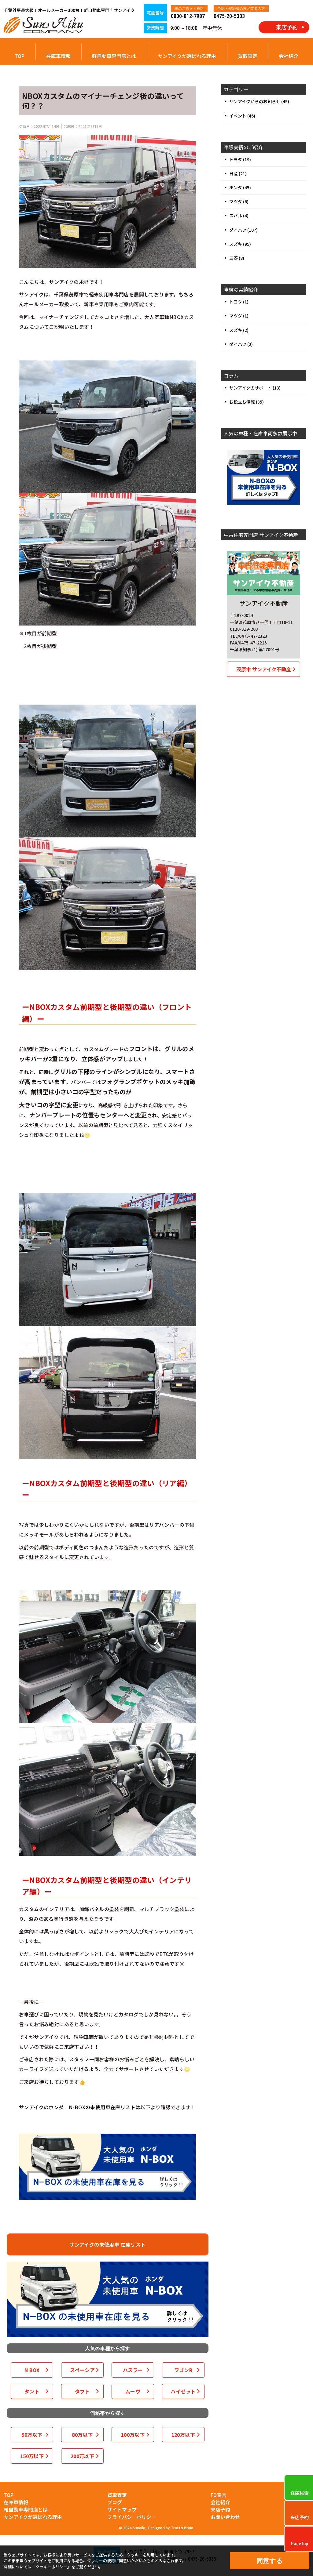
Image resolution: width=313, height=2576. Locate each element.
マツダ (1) (239, 316)
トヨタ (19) (240, 159)
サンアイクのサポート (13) (255, 388)
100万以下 (133, 2434)
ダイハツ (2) (241, 344)
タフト (82, 2391)
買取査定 (247, 56)
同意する (269, 2560)
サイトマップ (122, 2509)
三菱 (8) (236, 258)
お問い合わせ (225, 2516)
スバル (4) (239, 215)
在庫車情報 (58, 56)
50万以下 (31, 2434)
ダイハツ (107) (243, 230)
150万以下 (32, 2456)
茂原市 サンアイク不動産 (263, 669)
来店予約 (220, 2509)
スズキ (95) (240, 244)
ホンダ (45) (240, 187)
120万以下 (183, 2434)
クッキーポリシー (51, 2567)
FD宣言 (218, 2494)
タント (31, 2391)
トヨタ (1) (239, 302)
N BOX (31, 2370)
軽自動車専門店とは (114, 56)
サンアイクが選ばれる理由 (187, 56)
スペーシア (82, 2370)
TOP (19, 56)
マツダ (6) (239, 201)
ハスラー (133, 2370)
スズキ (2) (239, 330)
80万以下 (82, 2434)
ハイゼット (183, 2391)
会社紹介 (288, 56)
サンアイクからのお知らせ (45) (259, 101)
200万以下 (82, 2456)
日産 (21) (238, 173)
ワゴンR (183, 2370)
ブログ (114, 2502)
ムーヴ (132, 2391)
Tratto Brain (182, 2527)
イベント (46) (242, 116)
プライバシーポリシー (131, 2516)
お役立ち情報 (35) (246, 402)
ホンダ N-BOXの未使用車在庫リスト (92, 2107)
